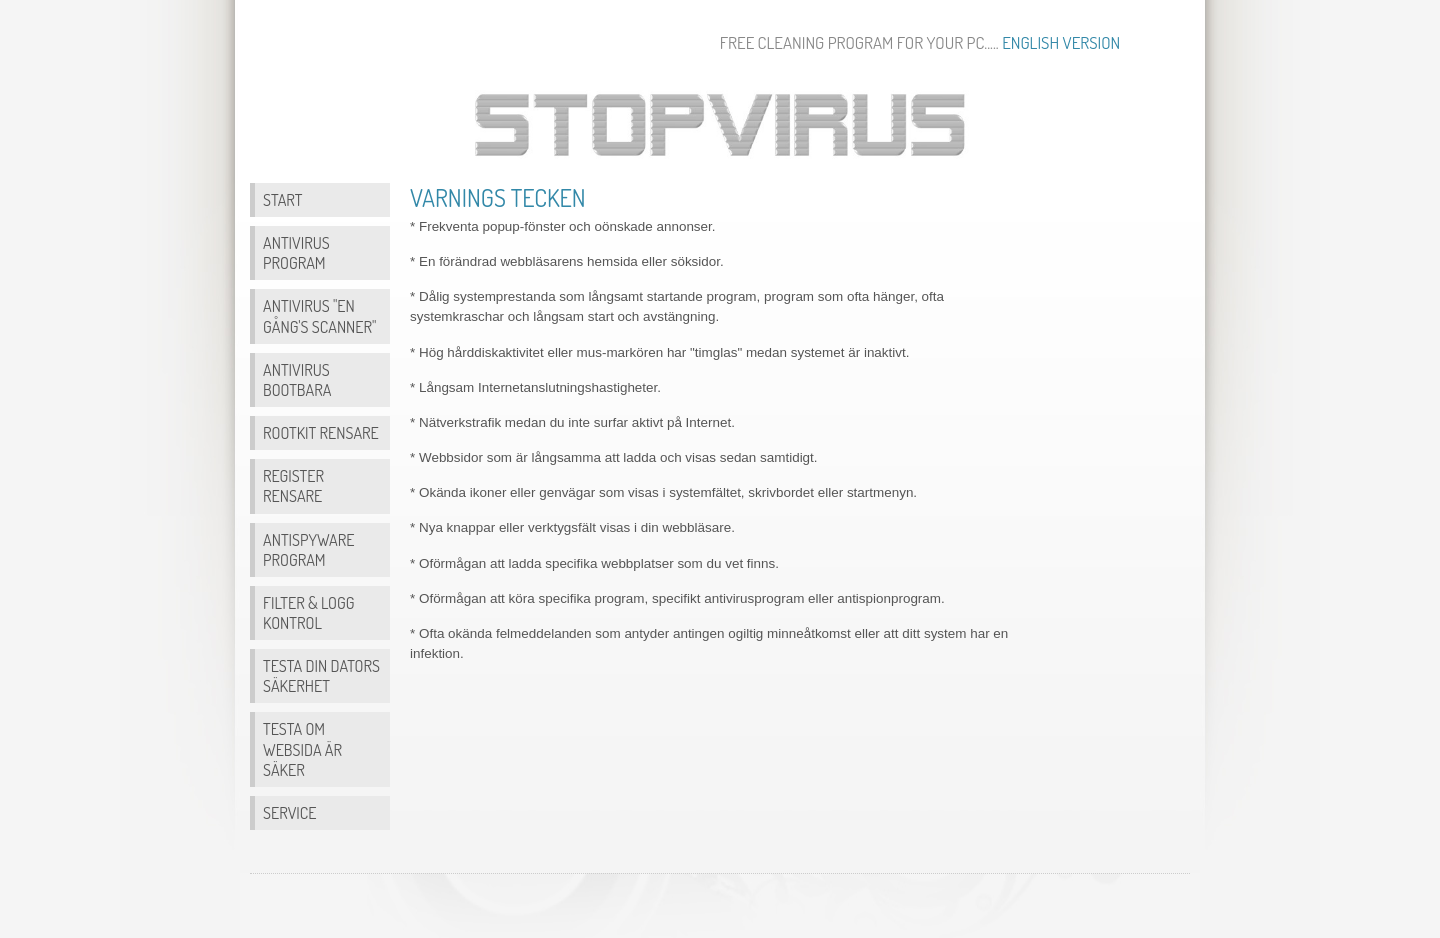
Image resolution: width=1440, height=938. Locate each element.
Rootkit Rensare (321, 432)
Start (282, 199)
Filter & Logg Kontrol (309, 612)
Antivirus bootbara (297, 379)
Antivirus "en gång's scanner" (319, 315)
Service (289, 812)
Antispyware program (308, 549)
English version (1061, 42)
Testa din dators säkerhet (321, 675)
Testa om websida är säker (302, 748)
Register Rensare (293, 485)
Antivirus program (296, 252)
